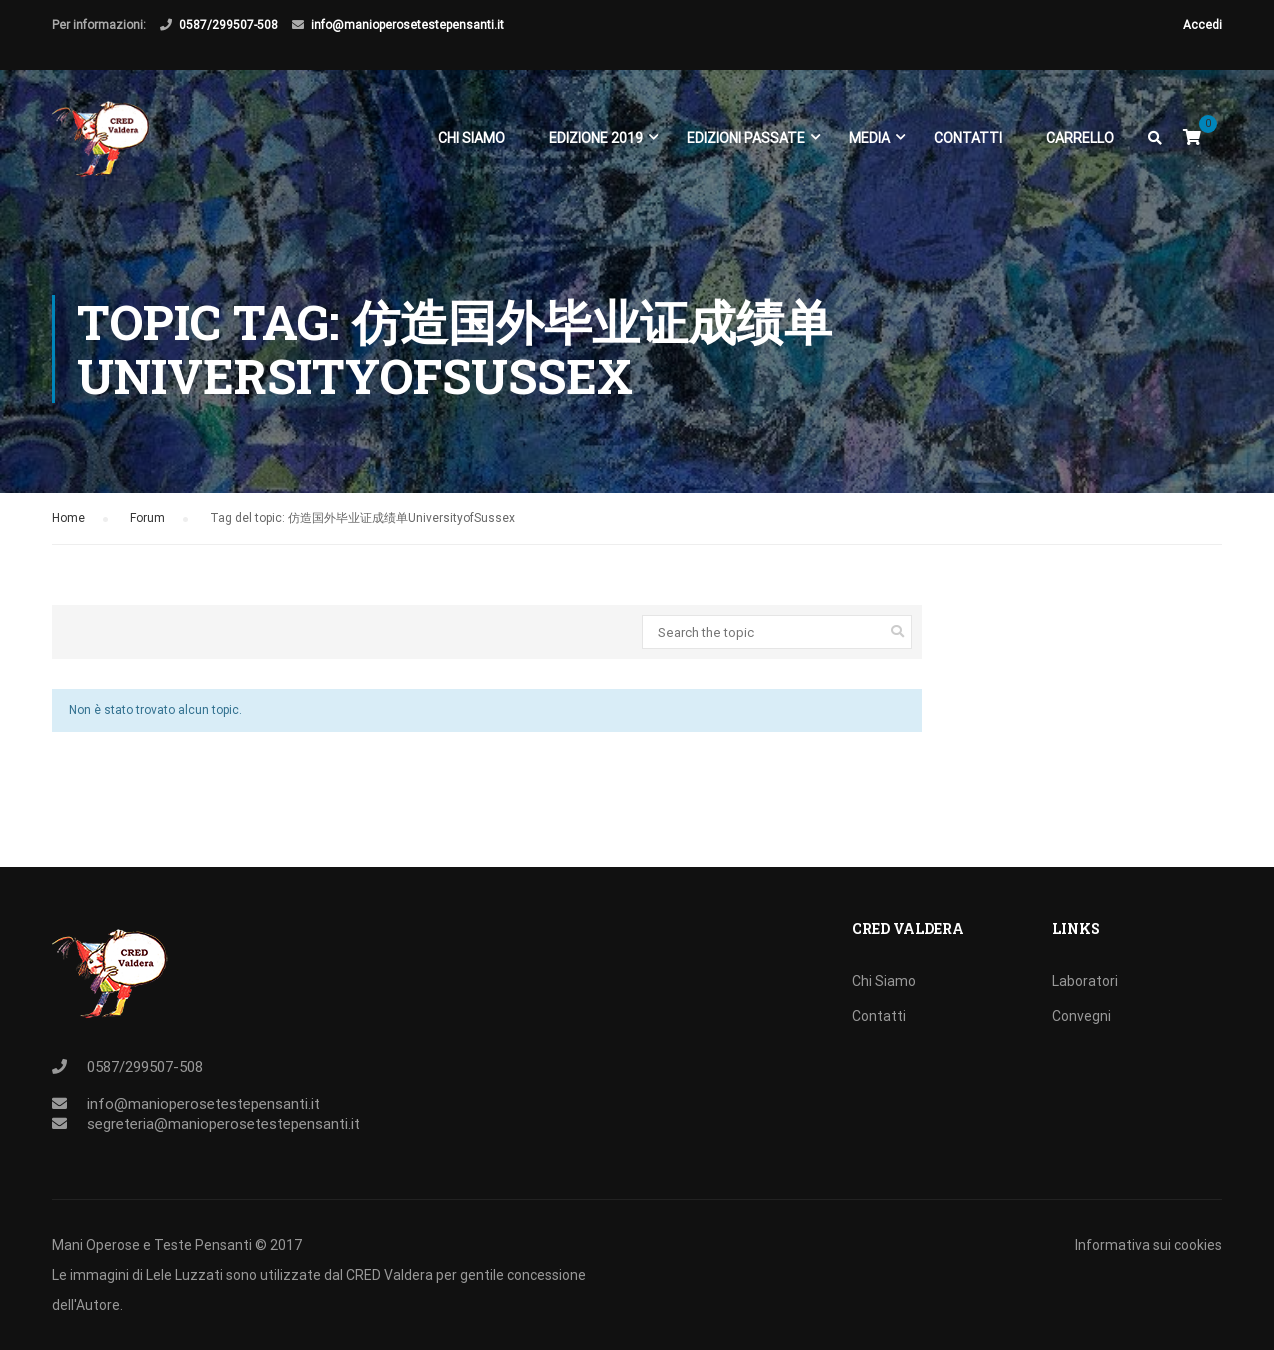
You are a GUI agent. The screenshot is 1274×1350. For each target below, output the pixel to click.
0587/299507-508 (228, 25)
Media (869, 138)
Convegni (1081, 1016)
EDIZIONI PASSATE (746, 138)
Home (68, 518)
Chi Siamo (471, 138)
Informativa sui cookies (1148, 1245)
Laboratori (1085, 981)
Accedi (1202, 25)
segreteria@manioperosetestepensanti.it (223, 1124)
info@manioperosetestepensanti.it (407, 25)
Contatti (968, 138)
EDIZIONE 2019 (596, 138)
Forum (147, 518)
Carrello (1080, 138)
